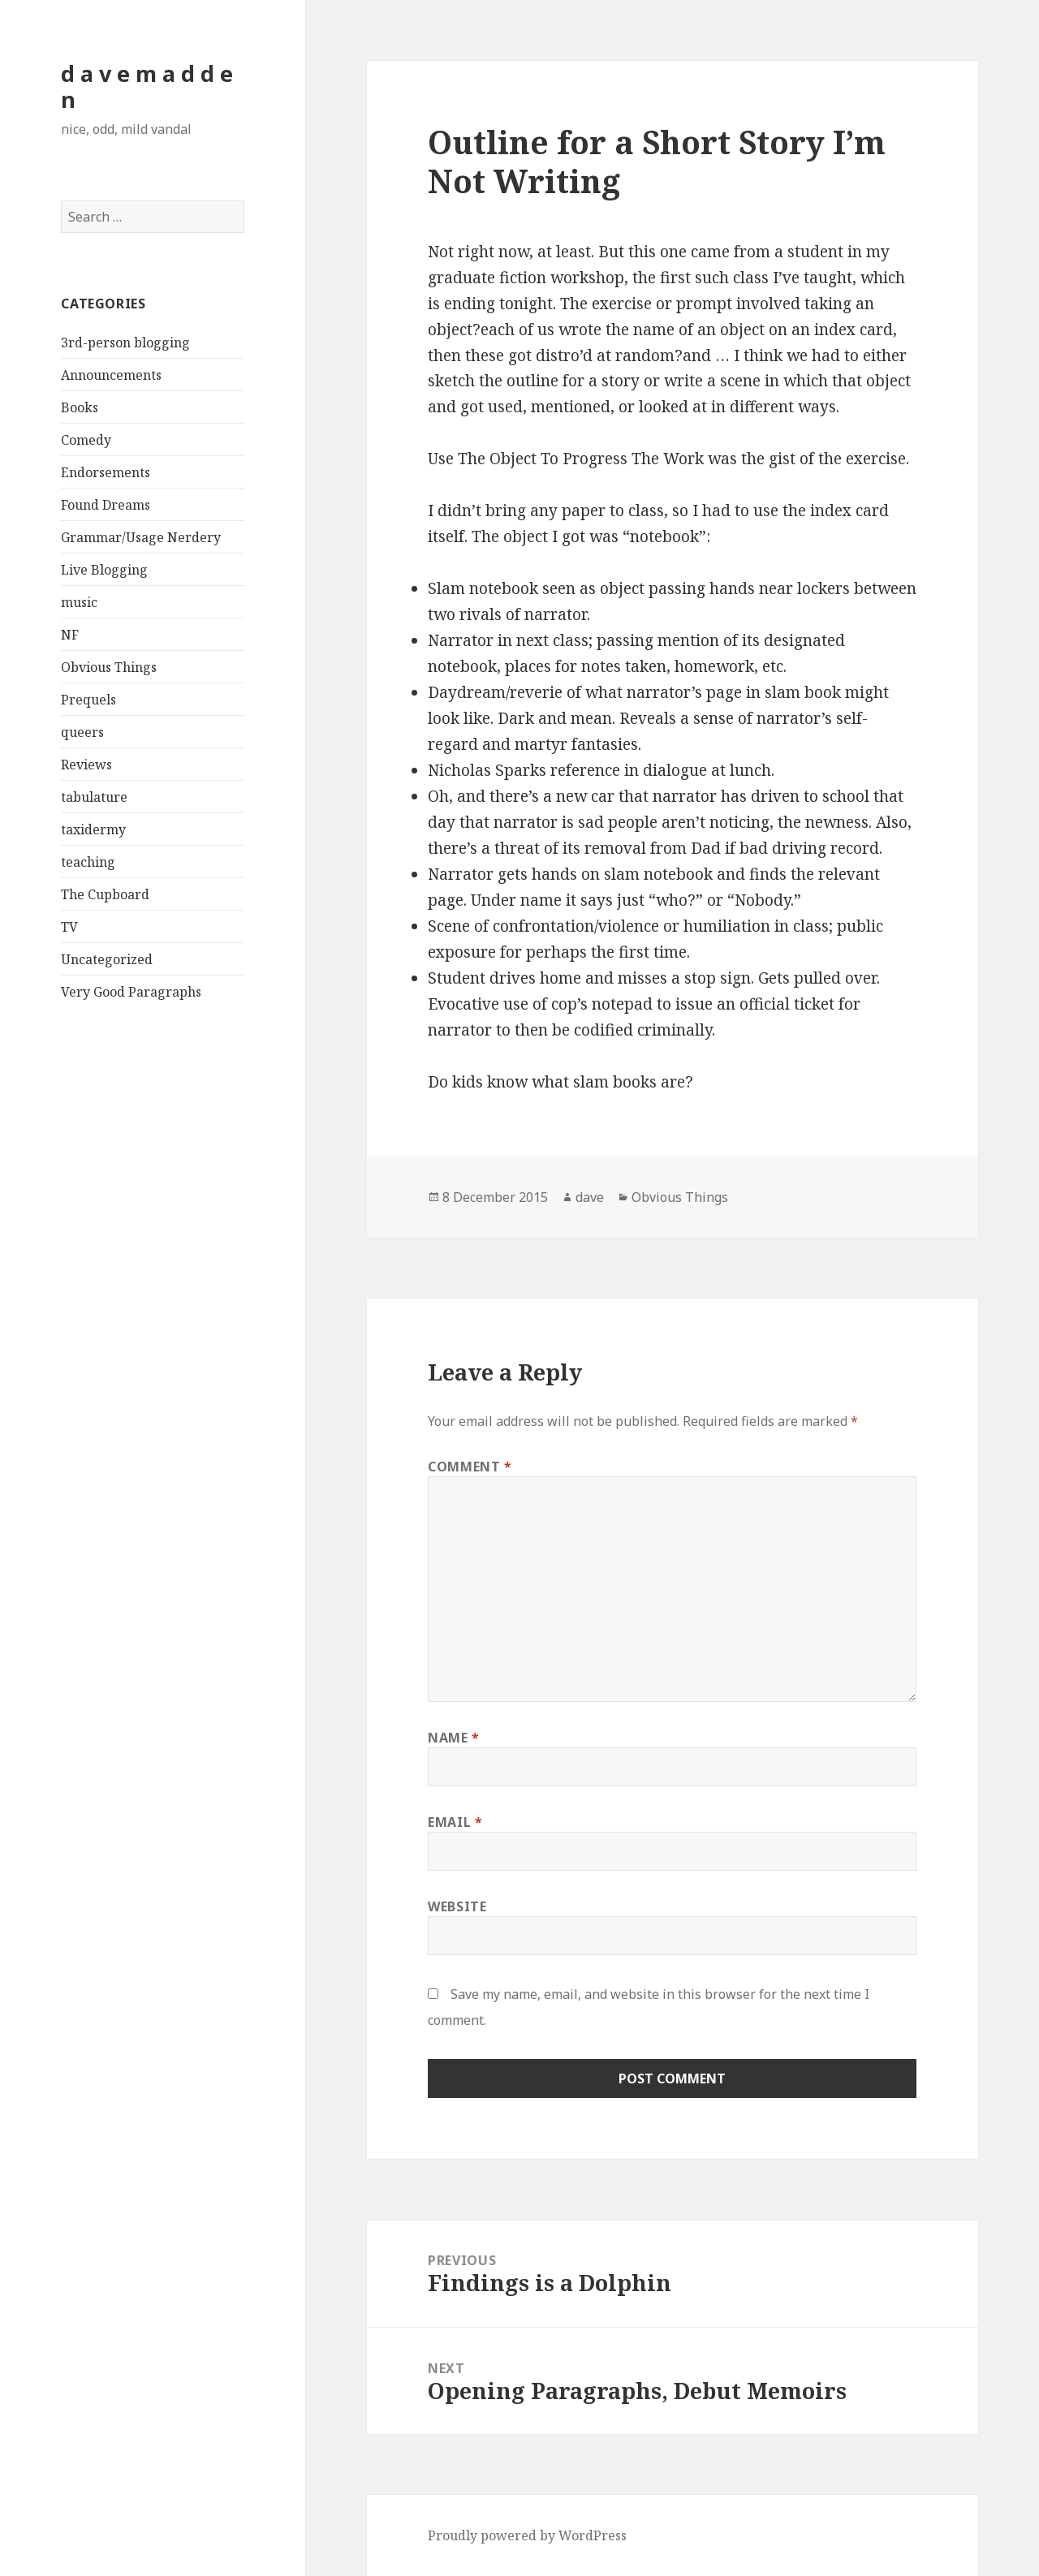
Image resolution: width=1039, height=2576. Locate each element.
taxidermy (93, 829)
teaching (88, 862)
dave (590, 1197)
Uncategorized (107, 959)
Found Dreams (105, 505)
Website (457, 1906)
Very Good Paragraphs (131, 992)
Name (454, 1738)
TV (69, 927)
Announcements (111, 375)
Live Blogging (104, 570)
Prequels (88, 700)
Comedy (86, 440)
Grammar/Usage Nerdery (141, 537)
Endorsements (105, 472)
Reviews (86, 764)
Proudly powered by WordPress (527, 2535)
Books (79, 407)
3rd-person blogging (125, 342)
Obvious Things (109, 667)
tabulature (94, 797)
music (79, 602)
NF (70, 635)
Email (455, 1822)
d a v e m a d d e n (147, 86)
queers (82, 732)
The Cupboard (105, 894)
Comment (470, 1466)
